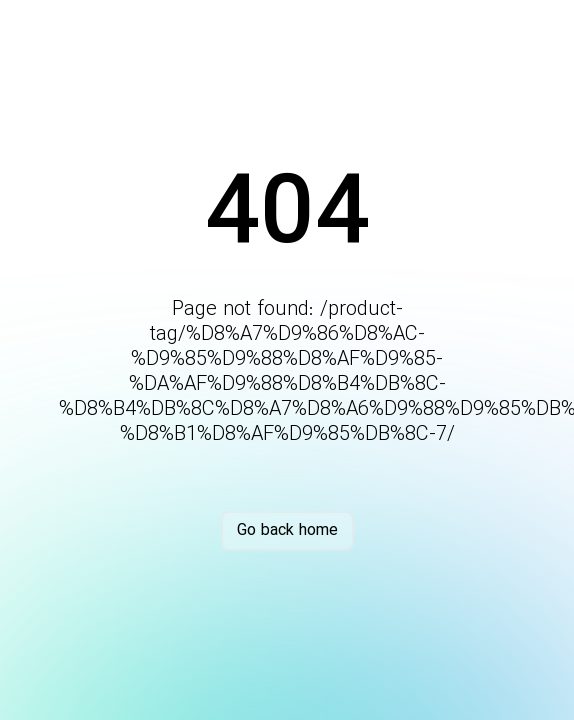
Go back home (287, 530)
